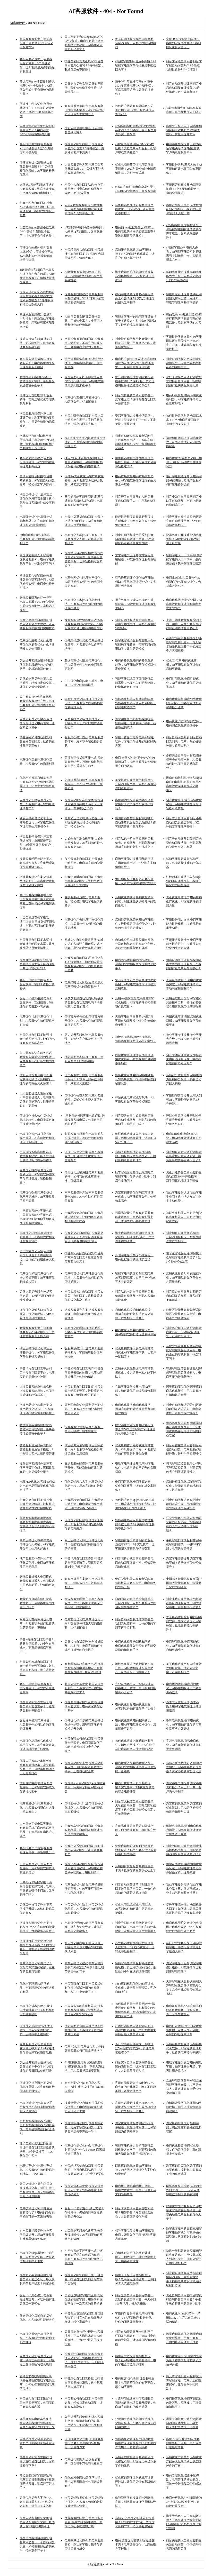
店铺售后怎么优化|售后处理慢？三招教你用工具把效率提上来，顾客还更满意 (135, 2257)
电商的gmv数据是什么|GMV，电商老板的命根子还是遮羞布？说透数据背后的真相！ (135, 231)
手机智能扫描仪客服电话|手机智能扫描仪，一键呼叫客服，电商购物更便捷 (184, 1544)
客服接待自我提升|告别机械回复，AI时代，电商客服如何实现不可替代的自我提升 (84, 1646)
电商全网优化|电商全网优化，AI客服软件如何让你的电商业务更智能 (84, 582)
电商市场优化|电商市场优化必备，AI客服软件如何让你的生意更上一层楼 (135, 480)
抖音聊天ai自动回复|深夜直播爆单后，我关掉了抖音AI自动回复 (85, 1787)
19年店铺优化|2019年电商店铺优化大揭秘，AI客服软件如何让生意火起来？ (37, 1544)
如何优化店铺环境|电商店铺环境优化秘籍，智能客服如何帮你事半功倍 (135, 1059)
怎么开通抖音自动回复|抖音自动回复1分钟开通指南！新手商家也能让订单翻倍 (184, 1176)
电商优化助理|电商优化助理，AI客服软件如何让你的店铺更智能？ (84, 1332)
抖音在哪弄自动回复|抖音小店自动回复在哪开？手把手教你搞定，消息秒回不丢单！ (84, 420)
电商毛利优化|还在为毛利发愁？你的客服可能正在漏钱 (37, 2443)
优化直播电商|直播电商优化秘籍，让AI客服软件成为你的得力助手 (37, 1787)
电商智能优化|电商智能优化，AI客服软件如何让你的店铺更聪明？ (183, 1646)
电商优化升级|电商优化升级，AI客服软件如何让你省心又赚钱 (37, 2338)
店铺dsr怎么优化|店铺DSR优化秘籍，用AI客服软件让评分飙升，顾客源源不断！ (84, 480)
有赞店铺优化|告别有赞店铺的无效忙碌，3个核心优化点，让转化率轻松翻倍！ (134, 1947)
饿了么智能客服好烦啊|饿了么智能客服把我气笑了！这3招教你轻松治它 (184, 1257)
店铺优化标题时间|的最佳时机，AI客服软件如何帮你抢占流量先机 (184, 1277)
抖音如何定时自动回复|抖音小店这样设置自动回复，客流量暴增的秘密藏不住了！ (184, 1156)
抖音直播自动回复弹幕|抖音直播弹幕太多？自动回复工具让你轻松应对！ (37, 964)
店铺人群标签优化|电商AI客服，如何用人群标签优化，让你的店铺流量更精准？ (135, 1156)
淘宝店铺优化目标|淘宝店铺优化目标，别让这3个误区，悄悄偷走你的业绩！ (134, 1237)
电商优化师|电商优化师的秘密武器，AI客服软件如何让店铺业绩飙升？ (37, 1138)
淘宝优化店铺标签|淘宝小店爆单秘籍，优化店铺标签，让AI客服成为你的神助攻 (135, 2127)
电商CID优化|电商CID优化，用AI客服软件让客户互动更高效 (183, 1138)
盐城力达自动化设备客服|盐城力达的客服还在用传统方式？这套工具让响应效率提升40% (84, 944)
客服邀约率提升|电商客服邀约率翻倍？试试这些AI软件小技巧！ (134, 804)
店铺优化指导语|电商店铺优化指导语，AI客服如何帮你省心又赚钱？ (37, 2087)
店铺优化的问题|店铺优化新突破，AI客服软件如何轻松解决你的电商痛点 (84, 1524)
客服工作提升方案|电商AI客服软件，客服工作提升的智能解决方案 (135, 741)
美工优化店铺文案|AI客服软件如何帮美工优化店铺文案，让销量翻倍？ (184, 1668)
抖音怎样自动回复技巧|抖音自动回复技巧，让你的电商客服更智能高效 (37, 1039)
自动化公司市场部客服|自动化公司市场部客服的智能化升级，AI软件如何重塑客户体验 (135, 944)
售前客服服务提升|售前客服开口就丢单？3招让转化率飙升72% (36, 43)
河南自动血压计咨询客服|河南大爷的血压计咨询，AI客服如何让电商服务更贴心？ (184, 964)
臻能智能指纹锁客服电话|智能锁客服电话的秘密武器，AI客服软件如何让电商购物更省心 (84, 624)
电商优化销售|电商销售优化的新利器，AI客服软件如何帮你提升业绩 (184, 703)
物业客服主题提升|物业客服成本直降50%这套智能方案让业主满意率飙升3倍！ (135, 1429)
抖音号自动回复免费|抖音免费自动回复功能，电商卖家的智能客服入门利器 (184, 843)
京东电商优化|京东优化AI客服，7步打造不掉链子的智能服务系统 (84, 2087)
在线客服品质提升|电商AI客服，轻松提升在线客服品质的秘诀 (83, 901)
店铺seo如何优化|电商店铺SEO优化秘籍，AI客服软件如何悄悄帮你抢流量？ (135, 1002)
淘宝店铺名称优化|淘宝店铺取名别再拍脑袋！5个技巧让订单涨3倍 (134, 276)
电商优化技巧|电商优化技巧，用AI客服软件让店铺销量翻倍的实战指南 (135, 1409)
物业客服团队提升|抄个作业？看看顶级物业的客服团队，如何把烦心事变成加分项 (84, 2522)
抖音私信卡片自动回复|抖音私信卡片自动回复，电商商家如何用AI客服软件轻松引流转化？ (135, 843)
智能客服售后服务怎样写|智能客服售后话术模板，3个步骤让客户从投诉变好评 (37, 1449)
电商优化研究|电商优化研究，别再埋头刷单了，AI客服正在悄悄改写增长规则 (37, 2360)
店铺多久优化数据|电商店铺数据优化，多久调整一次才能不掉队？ (135, 1372)
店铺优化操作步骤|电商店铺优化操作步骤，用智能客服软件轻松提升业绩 (84, 1724)
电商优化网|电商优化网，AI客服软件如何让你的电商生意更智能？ (184, 604)
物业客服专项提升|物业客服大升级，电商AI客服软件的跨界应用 (184, 1039)
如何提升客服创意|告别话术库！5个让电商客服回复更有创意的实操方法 (184, 420)
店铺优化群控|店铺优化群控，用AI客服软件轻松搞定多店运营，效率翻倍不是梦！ (134, 1314)
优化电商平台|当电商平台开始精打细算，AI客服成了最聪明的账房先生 (84, 2030)
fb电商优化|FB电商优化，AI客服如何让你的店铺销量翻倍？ (37, 539)
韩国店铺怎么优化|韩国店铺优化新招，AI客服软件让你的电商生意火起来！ (84, 1688)
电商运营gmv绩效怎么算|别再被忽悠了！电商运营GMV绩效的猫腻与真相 (37, 130)
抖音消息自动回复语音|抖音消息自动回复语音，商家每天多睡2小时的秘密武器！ (84, 1562)
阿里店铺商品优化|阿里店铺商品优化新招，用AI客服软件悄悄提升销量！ (184, 1391)
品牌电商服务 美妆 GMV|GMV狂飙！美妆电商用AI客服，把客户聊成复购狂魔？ (135, 148)
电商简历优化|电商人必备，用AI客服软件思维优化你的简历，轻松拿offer (84, 822)
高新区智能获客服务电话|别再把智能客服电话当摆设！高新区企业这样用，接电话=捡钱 (84, 1668)
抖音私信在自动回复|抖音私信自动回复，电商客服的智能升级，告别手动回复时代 (184, 1449)
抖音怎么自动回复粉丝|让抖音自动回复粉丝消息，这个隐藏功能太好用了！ (84, 2382)
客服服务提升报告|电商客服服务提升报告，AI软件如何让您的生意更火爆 (184, 944)
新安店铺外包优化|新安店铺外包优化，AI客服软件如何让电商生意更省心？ (37, 822)
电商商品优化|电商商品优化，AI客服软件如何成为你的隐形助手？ (135, 964)
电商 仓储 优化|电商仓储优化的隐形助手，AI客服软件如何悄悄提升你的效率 (135, 762)
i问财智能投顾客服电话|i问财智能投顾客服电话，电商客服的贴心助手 (85, 1120)
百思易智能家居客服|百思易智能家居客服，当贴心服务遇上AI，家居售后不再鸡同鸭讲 (134, 1217)
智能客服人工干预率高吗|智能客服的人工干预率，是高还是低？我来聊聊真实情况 (184, 559)
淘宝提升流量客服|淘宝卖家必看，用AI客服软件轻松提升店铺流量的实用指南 (84, 1449)
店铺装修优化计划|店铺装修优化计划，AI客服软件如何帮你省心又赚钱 (84, 1807)
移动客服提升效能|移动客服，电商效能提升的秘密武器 (183, 863)
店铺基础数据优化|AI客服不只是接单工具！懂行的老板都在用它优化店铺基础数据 (184, 1002)
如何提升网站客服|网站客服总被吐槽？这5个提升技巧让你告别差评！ (134, 110)
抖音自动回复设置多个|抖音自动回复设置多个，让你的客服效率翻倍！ (37, 1706)
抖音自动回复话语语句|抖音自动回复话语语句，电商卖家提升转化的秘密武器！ (184, 1409)
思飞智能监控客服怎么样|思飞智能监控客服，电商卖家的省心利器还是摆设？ (184, 1467)
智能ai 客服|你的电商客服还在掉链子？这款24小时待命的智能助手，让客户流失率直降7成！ (135, 320)
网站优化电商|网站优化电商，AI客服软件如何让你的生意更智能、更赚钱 (37, 1623)
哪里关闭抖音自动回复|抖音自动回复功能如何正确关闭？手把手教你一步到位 (184, 2423)
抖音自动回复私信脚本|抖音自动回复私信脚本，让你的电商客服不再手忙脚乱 (135, 1623)
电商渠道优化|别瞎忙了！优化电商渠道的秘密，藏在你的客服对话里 (37, 1967)
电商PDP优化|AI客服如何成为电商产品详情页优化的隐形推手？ (37, 1486)
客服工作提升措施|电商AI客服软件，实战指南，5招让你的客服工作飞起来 (36, 1002)
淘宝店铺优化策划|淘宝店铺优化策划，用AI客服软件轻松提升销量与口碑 (184, 1807)
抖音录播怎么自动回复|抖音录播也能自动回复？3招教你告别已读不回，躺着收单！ (84, 254)
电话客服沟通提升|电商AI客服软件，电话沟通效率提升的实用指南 (135, 1467)
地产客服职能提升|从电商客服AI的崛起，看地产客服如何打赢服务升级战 (184, 480)
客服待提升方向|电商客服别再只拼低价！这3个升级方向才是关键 (36, 148)
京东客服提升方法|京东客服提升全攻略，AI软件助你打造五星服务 (84, 1196)
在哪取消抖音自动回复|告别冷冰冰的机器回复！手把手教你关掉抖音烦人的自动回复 (135, 2030)
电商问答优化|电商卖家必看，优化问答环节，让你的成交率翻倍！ (135, 1486)
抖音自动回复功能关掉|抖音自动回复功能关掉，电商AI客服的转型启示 (135, 624)
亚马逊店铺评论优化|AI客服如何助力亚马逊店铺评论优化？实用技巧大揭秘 (135, 582)
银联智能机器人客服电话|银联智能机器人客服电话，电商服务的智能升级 (135, 1583)
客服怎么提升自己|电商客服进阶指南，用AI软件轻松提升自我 (84, 741)
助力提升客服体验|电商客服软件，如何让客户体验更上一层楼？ (84, 1039)
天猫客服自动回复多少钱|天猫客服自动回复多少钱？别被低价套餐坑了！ (135, 1020)
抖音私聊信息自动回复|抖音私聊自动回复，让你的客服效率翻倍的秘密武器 (84, 1217)
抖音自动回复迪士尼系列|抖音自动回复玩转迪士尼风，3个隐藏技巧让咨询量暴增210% (134, 539)
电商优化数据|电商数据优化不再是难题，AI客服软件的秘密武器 (37, 1196)
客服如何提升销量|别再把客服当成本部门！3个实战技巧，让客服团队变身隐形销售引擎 (134, 1544)
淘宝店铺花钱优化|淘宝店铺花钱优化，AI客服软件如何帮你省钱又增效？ (37, 1352)
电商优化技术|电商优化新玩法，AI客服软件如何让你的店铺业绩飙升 (84, 604)
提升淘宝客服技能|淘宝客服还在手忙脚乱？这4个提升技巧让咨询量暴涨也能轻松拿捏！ (134, 381)
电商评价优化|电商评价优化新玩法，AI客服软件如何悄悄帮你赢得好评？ (84, 703)
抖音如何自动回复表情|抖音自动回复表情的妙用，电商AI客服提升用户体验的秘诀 (84, 1372)
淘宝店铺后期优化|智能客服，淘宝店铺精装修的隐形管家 (183, 2127)
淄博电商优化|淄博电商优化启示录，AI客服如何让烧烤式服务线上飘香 (184, 1830)
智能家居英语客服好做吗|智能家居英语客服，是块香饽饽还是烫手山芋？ (37, 1429)
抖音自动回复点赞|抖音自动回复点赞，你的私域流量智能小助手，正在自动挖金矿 (84, 1767)
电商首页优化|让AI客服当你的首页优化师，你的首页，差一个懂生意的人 (184, 2010)
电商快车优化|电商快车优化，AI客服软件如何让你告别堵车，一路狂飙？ (37, 2170)
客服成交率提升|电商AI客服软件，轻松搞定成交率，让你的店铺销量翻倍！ (37, 683)
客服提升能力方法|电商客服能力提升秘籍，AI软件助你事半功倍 (184, 924)
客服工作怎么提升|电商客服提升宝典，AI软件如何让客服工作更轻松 (37, 2299)
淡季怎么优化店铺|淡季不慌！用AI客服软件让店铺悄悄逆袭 (183, 1706)
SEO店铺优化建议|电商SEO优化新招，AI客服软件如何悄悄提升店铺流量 (135, 984)
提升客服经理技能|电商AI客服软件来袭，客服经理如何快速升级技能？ (37, 863)
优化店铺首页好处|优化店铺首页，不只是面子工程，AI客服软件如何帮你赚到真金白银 (135, 1449)
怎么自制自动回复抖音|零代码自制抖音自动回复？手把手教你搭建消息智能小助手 (184, 2299)
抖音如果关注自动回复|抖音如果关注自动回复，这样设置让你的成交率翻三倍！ (84, 1296)
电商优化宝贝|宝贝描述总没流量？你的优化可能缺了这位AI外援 (184, 2360)
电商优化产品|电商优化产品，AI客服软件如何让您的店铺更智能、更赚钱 (135, 1767)
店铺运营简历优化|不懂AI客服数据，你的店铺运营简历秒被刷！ (184, 2107)
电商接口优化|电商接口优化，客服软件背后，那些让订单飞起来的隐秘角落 (135, 2190)
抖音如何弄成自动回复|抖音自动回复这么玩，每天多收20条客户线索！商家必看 (37, 2279)
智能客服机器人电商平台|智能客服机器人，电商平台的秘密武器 (184, 1217)
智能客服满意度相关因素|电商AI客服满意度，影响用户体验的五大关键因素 (135, 1277)
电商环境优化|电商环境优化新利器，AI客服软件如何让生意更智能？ (184, 399)
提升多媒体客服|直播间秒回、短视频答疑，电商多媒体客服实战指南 (37, 343)
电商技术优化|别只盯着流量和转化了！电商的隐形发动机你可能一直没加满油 (37, 2212)
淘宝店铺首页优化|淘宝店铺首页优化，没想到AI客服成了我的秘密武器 (184, 2170)
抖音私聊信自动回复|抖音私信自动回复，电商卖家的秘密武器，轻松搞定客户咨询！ (84, 1504)
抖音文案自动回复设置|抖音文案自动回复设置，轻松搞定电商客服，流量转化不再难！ (84, 1391)
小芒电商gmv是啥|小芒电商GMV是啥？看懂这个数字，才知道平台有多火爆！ (37, 231)
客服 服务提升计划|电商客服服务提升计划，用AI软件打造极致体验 (183, 2443)
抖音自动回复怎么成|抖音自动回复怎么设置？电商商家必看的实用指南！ (184, 363)
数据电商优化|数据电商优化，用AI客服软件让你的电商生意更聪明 (84, 664)
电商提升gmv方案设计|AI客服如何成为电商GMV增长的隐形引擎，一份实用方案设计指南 (135, 363)
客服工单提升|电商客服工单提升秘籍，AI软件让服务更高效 (37, 1688)
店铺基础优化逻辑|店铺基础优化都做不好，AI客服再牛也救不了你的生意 (135, 2461)
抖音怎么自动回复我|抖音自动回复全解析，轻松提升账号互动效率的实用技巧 (37, 1504)
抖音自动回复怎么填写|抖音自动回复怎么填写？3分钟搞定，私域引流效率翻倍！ (84, 65)
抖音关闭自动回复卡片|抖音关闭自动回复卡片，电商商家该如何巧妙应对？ (184, 1059)
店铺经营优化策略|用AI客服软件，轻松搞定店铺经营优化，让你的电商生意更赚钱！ (135, 924)
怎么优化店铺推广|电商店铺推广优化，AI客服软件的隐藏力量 (184, 901)
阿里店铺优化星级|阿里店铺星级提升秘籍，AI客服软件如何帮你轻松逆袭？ (135, 462)
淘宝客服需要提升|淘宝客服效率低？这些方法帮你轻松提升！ (184, 1562)
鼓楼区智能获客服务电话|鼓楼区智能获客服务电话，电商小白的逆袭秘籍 (184, 1314)
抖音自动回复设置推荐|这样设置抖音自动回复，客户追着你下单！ (37, 2461)
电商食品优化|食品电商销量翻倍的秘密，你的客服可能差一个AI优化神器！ (84, 1888)
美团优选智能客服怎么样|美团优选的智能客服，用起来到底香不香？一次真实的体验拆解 (84, 2299)
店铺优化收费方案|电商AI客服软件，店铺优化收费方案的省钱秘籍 (84, 1099)
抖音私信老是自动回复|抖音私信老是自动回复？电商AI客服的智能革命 (135, 1296)
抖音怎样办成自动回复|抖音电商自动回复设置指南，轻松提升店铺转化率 (135, 1562)
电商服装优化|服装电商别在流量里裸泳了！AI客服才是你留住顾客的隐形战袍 (37, 2048)
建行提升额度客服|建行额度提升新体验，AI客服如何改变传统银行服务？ (135, 521)
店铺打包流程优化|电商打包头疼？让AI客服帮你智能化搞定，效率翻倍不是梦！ (37, 1927)
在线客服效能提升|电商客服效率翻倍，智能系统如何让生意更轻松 (84, 1467)
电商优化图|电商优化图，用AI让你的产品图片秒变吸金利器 (184, 462)
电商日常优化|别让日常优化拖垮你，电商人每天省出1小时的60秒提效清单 (184, 2030)
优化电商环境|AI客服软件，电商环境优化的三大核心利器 (37, 1988)
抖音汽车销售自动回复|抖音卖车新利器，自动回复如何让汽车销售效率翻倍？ (84, 1830)
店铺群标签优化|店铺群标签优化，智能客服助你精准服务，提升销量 (184, 1486)
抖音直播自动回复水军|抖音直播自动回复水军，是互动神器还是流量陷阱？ (37, 944)
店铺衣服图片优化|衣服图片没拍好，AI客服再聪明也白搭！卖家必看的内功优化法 (184, 1767)
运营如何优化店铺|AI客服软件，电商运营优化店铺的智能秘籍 (184, 442)
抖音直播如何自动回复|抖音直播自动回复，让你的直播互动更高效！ (37, 741)
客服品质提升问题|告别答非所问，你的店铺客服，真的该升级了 (135, 1830)
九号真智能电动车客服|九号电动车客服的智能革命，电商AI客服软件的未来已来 (37, 2423)
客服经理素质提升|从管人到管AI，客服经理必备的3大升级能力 (184, 1099)
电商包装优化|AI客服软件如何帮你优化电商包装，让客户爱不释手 (37, 723)
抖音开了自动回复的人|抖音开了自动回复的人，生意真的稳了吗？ (135, 501)
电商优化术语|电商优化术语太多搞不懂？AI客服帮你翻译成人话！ (37, 1277)
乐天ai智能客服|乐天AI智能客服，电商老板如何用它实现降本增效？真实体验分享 (83, 209)
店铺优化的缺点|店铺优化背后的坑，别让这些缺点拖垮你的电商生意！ (135, 901)
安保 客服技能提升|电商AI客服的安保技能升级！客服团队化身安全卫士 (183, 43)
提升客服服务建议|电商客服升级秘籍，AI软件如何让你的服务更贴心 (135, 604)
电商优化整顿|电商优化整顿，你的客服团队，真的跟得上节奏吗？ (183, 2149)
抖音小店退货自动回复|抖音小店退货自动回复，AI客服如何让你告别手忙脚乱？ (84, 521)
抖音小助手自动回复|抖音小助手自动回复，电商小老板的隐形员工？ (184, 501)
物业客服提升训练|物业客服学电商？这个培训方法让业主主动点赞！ (184, 1196)
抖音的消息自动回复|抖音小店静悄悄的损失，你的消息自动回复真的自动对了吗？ (184, 1850)
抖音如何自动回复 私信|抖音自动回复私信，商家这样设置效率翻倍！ (183, 1237)
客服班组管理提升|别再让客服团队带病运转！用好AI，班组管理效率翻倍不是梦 (184, 298)
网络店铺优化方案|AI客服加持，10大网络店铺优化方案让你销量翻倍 (135, 2170)
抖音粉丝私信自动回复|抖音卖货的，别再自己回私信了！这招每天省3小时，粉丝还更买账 (84, 2170)
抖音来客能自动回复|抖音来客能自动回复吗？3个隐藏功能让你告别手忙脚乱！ (184, 65)
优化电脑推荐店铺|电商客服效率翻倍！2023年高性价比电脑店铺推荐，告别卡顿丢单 (135, 169)
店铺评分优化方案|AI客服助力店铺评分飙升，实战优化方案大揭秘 (184, 1079)
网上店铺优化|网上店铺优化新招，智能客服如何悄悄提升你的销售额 (84, 1544)
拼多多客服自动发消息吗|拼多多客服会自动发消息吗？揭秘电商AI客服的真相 (84, 1002)
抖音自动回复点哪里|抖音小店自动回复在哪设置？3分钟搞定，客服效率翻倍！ (184, 88)
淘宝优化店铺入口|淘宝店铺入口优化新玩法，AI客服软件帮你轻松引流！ (37, 1314)
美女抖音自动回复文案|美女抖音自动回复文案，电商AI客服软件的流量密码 (135, 784)
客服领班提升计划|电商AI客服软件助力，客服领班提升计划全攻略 (84, 1352)
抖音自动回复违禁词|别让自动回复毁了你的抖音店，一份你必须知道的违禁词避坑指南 (135, 1888)
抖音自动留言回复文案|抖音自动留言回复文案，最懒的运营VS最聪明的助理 (37, 2522)
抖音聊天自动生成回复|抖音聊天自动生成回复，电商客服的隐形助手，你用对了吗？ (135, 1120)
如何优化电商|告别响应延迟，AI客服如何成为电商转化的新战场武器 (84, 1947)
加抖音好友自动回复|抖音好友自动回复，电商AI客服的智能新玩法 (84, 863)
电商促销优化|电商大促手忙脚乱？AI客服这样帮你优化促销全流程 (37, 2107)
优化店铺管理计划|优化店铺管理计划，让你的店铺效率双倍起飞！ (135, 2482)
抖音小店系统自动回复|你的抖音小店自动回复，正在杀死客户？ (84, 1850)
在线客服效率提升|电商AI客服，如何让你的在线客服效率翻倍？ (135, 1391)
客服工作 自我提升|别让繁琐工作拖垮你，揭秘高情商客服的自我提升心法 (84, 2212)
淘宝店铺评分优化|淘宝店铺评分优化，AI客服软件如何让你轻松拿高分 (135, 1196)
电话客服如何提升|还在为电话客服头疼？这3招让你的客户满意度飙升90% (184, 148)
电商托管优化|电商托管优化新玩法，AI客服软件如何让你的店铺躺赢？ (84, 1277)
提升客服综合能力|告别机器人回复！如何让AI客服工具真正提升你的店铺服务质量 (184, 1909)
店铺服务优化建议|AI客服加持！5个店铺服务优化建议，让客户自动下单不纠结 (134, 254)
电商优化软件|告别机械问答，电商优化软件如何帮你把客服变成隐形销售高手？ (135, 1646)
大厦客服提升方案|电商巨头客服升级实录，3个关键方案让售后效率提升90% (84, 169)
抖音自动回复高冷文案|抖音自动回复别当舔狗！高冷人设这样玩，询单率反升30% (84, 804)
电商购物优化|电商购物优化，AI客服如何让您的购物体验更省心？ (84, 723)
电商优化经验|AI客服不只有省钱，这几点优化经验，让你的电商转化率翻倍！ (84, 1927)
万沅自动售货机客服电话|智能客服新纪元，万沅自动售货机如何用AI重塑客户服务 (84, 762)
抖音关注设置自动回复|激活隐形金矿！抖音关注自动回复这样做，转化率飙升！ (84, 2317)
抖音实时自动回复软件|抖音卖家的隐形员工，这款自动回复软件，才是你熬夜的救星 (135, 2066)
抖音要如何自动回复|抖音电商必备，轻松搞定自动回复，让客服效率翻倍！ (84, 2403)
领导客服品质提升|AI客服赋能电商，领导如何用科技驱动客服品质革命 (135, 2235)
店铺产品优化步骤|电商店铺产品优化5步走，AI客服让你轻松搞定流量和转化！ (37, 1409)
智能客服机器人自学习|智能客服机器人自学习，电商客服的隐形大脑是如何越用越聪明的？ (135, 2149)
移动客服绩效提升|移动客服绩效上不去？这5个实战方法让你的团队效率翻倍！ (134, 298)
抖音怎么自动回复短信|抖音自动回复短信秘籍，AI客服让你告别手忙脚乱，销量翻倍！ (84, 1868)
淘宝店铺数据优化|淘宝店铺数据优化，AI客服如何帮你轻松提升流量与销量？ (84, 2502)
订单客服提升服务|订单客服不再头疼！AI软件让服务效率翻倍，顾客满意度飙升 (84, 1079)
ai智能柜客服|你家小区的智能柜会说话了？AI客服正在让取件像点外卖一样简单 (135, 130)
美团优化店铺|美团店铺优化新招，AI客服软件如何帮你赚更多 (184, 1020)
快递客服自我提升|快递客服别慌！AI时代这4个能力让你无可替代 (184, 539)
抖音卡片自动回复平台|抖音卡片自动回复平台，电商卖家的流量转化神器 (37, 1372)
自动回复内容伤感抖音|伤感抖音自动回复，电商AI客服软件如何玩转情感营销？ (135, 1603)
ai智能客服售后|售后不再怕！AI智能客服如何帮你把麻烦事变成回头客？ (135, 65)
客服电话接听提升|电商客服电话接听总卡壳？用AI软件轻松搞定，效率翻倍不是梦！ (135, 2107)
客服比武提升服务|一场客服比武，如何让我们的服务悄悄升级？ (37, 1296)
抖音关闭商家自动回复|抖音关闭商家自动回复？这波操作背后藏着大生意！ (84, 1257)
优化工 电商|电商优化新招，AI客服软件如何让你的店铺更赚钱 (183, 664)
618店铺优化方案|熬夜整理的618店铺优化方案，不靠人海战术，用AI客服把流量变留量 (84, 2066)
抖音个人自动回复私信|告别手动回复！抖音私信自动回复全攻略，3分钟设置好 (84, 189)
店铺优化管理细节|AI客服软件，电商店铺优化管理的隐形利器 (37, 399)
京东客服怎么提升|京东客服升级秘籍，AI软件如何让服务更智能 (135, 559)
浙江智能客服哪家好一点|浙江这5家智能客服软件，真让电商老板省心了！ (134, 2048)
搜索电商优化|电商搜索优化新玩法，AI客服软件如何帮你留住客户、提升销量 (184, 1868)
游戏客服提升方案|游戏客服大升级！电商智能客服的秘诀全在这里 (84, 1314)
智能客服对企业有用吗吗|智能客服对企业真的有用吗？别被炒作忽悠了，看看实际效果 (135, 2443)
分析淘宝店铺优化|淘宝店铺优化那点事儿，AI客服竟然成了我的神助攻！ (135, 2423)
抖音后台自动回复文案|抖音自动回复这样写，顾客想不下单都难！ (184, 1296)
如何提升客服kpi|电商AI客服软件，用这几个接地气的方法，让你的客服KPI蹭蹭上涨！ (135, 1504)
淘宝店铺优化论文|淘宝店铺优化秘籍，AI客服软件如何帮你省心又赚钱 (84, 1909)
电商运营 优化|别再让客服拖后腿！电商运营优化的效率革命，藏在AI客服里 (135, 2382)
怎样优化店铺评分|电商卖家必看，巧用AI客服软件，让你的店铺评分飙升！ (135, 1138)
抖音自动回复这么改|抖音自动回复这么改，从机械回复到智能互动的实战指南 (184, 1504)
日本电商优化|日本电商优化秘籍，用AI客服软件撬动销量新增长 (37, 1868)
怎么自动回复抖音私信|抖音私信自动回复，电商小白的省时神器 (135, 43)
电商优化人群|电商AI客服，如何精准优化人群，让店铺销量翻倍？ (84, 539)
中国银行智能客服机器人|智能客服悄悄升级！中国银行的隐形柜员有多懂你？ (37, 1156)
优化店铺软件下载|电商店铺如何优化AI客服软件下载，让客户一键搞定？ (135, 1352)
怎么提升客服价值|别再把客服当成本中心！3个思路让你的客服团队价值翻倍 (36, 2066)
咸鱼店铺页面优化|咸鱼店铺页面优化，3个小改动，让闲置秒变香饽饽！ (134, 209)
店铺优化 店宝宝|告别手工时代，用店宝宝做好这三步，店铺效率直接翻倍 (36, 2030)
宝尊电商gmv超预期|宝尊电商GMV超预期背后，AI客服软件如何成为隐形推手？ (84, 381)
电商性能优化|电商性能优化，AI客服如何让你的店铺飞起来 (183, 683)
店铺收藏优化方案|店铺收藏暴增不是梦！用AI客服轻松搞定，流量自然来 (84, 2443)
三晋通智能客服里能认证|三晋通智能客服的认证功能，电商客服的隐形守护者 (84, 501)
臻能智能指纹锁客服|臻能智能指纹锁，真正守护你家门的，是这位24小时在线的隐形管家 (135, 1967)
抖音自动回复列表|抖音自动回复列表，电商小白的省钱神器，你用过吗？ (184, 741)
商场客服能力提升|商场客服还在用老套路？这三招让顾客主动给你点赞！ (135, 863)
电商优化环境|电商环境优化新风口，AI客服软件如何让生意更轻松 (37, 1237)
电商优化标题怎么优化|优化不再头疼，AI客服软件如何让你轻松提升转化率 (37, 1745)
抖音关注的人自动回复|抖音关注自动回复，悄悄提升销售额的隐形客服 (184, 2544)
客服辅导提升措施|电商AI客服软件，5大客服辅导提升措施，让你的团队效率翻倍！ (134, 2317)
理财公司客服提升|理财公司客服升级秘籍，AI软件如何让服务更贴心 (184, 1120)
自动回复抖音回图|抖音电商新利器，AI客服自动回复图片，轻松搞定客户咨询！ (37, 480)
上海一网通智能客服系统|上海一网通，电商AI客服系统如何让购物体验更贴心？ (184, 624)
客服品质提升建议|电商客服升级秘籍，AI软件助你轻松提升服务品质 (37, 462)
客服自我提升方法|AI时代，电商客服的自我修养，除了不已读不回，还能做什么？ (135, 2087)
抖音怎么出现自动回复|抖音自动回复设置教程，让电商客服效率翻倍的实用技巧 (37, 624)
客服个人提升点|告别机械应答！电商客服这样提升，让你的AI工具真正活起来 (135, 2279)
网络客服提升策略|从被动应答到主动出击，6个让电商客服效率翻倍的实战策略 (184, 2190)
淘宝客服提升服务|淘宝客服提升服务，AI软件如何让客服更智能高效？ (184, 1967)
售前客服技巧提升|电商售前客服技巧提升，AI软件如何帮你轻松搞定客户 (84, 1138)
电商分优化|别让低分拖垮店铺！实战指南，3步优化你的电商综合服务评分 (134, 1787)
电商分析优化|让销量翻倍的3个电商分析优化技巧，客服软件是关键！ (184, 2502)
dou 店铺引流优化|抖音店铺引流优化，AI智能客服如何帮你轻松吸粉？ (85, 442)
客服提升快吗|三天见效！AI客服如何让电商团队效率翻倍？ (184, 169)
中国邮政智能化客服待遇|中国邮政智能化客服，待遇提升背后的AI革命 (184, 1583)
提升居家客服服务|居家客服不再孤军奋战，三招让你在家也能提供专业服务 (37, 1467)
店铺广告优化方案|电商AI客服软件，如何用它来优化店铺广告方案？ (84, 1156)
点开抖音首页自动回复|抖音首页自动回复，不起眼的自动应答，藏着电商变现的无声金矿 (84, 343)
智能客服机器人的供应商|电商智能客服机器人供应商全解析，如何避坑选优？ (135, 703)
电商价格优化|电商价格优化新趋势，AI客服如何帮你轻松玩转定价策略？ (135, 664)
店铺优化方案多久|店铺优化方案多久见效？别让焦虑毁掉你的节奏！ (184, 2461)
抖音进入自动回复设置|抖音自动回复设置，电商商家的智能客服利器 (37, 2403)
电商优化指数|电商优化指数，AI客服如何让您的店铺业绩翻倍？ (37, 804)
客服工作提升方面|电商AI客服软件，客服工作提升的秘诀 (37, 984)
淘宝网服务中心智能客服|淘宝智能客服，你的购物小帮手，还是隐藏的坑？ (135, 723)
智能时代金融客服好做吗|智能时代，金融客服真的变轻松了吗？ (37, 1603)
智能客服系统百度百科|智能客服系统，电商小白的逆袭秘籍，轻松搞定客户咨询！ (135, 683)
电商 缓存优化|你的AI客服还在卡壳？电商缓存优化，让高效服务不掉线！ (135, 2544)
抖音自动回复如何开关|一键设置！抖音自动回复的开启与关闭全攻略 (84, 2279)
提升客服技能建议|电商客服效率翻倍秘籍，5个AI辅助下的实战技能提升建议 (84, 298)
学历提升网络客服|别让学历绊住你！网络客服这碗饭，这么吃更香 (84, 363)
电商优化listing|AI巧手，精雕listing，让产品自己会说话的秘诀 (183, 2317)
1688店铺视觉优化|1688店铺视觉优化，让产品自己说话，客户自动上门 (135, 1988)
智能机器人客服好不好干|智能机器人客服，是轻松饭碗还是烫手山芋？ (37, 381)
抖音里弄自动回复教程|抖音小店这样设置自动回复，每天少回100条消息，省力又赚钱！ (135, 2299)
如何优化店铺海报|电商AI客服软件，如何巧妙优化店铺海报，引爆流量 (84, 1176)
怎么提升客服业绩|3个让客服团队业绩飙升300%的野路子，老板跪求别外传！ (37, 664)
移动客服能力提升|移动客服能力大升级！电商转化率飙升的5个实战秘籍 (184, 276)
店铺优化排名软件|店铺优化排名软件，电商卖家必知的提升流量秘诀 (37, 1120)
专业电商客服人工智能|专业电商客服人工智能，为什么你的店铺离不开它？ (135, 1688)
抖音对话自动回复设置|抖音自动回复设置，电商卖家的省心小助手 (84, 1706)
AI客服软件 (95, 2564)
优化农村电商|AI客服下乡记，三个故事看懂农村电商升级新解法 (84, 2482)
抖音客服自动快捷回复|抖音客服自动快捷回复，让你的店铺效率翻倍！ (184, 521)
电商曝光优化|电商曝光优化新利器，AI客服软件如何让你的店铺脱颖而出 (37, 521)
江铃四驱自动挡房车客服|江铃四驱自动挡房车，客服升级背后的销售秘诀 (184, 881)
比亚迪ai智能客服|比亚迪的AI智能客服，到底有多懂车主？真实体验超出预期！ (37, 189)
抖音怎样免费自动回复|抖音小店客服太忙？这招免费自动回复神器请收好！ (135, 399)
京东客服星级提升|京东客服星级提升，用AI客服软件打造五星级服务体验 (37, 2235)
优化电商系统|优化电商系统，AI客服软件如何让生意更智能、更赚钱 (135, 1909)
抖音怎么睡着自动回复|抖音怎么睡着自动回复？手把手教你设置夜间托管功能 (84, 881)
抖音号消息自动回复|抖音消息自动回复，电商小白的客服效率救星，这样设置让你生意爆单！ (135, 1927)
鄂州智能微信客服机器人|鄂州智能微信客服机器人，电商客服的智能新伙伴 (184, 1372)
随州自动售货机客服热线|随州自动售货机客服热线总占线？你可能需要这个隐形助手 (135, 822)
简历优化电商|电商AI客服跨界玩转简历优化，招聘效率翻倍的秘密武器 (135, 1079)
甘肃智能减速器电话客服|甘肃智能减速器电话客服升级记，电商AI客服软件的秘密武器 (135, 2403)
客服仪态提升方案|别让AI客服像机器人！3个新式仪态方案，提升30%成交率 (36, 2502)
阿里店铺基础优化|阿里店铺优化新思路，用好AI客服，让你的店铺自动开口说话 (184, 2338)
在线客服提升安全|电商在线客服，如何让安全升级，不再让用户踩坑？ (184, 2066)
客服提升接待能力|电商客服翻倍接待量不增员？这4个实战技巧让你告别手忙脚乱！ (84, 110)
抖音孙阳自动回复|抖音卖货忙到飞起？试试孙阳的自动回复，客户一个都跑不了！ (84, 1988)
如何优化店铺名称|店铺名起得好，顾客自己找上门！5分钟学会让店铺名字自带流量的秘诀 (134, 1745)
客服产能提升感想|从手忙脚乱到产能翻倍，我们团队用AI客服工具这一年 (184, 209)
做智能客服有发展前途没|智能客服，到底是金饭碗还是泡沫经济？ (135, 2502)
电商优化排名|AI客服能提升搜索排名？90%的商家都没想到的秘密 (37, 2010)
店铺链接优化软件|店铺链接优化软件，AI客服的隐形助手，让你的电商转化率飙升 (184, 2048)
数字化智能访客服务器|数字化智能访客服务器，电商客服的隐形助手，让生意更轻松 (135, 644)
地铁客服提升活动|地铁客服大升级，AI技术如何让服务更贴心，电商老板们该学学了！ (134, 1668)
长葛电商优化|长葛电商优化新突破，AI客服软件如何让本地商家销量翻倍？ (184, 984)
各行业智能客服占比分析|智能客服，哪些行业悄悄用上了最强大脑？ (184, 1947)
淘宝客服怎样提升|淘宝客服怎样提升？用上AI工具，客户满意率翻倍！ (184, 1787)
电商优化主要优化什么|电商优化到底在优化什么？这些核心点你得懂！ (37, 644)
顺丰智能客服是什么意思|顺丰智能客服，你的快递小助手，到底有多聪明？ (135, 1176)
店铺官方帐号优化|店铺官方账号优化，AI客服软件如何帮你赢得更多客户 (84, 1020)
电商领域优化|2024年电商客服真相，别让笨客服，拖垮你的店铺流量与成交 (84, 2544)
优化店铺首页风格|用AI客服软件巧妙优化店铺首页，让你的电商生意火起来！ (37, 1079)
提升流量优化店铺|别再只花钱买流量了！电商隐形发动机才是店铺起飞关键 (84, 2107)
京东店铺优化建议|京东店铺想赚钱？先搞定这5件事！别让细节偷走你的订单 (84, 1967)
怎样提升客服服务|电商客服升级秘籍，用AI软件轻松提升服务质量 (84, 784)
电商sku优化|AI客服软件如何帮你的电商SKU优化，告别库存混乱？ (183, 582)
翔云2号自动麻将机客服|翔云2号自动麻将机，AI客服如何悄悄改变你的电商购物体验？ (84, 462)
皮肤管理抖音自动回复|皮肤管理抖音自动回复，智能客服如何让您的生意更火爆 (184, 381)
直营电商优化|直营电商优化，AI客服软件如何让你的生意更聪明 (183, 1745)
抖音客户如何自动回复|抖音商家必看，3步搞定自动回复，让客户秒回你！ (184, 1332)
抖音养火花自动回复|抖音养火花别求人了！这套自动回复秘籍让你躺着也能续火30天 (84, 1237)
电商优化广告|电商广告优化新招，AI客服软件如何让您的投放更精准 (84, 924)
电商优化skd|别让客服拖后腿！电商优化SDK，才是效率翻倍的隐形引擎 (37, 2257)
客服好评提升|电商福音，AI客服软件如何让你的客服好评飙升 (37, 1724)
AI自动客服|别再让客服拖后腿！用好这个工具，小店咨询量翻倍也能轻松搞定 (83, 320)
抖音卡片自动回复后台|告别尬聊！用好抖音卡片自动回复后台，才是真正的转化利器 (134, 2212)
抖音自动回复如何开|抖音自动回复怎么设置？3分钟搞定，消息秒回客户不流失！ (84, 148)
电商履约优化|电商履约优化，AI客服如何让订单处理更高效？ (183, 1688)
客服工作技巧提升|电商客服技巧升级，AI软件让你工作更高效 (37, 1909)
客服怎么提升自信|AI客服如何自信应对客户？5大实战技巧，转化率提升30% (184, 130)
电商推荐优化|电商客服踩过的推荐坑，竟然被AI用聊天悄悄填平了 (184, 2403)
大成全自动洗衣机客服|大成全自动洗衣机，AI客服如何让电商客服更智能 (84, 843)
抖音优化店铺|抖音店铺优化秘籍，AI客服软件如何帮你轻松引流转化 (184, 804)
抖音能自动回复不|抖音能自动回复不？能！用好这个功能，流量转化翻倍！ (135, 343)
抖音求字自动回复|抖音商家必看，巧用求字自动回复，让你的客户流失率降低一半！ (84, 2127)
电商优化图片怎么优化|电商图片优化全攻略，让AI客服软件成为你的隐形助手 (184, 1927)
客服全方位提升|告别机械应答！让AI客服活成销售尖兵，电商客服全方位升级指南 (135, 2360)
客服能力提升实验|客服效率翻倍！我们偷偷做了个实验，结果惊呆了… (84, 88)
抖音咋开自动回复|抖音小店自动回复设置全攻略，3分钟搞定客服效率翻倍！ (184, 822)
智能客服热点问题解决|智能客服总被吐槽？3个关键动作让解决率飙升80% (134, 1524)
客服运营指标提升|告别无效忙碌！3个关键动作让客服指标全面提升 (184, 189)
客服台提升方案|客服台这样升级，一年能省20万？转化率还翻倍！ (84, 1583)
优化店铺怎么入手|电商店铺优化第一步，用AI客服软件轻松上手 (84, 1486)
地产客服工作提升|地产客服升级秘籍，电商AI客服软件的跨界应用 (37, 1562)
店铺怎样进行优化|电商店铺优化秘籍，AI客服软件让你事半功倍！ (84, 644)
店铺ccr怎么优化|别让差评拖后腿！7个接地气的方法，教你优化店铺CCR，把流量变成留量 (134, 2522)
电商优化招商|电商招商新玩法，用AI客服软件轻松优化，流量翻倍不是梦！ (135, 1724)
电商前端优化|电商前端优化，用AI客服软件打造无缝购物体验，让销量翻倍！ (84, 1623)
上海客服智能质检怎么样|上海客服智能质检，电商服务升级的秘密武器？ (37, 1391)
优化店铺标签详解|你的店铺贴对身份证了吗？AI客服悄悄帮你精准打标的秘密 (135, 1850)
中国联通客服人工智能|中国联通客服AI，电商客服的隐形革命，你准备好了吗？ (37, 559)
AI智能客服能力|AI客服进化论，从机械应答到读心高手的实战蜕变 (83, 276)
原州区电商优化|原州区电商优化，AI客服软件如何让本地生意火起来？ (84, 1409)
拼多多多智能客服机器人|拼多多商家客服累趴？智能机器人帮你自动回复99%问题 (84, 2010)
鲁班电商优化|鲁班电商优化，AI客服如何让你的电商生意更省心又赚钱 (183, 1724)
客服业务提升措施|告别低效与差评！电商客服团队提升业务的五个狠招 (37, 363)
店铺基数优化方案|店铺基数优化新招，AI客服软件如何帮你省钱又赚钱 (37, 881)
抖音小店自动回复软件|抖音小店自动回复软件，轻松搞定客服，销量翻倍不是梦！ (184, 1603)
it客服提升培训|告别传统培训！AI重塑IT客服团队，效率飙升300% (85, 231)
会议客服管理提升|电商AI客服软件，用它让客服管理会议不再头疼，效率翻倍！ (84, 1603)
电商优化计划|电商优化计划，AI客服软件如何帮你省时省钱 (37, 1020)
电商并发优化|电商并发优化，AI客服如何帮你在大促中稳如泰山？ (37, 1807)
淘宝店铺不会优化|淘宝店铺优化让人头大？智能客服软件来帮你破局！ (84, 2190)
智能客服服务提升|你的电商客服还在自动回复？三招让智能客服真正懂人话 (37, 1332)
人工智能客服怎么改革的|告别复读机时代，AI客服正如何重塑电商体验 (84, 2235)
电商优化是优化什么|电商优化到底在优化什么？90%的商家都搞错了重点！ (85, 2149)
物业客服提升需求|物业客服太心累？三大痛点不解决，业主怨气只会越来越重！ (184, 1888)
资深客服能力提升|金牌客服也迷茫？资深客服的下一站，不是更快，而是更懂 (135, 420)
